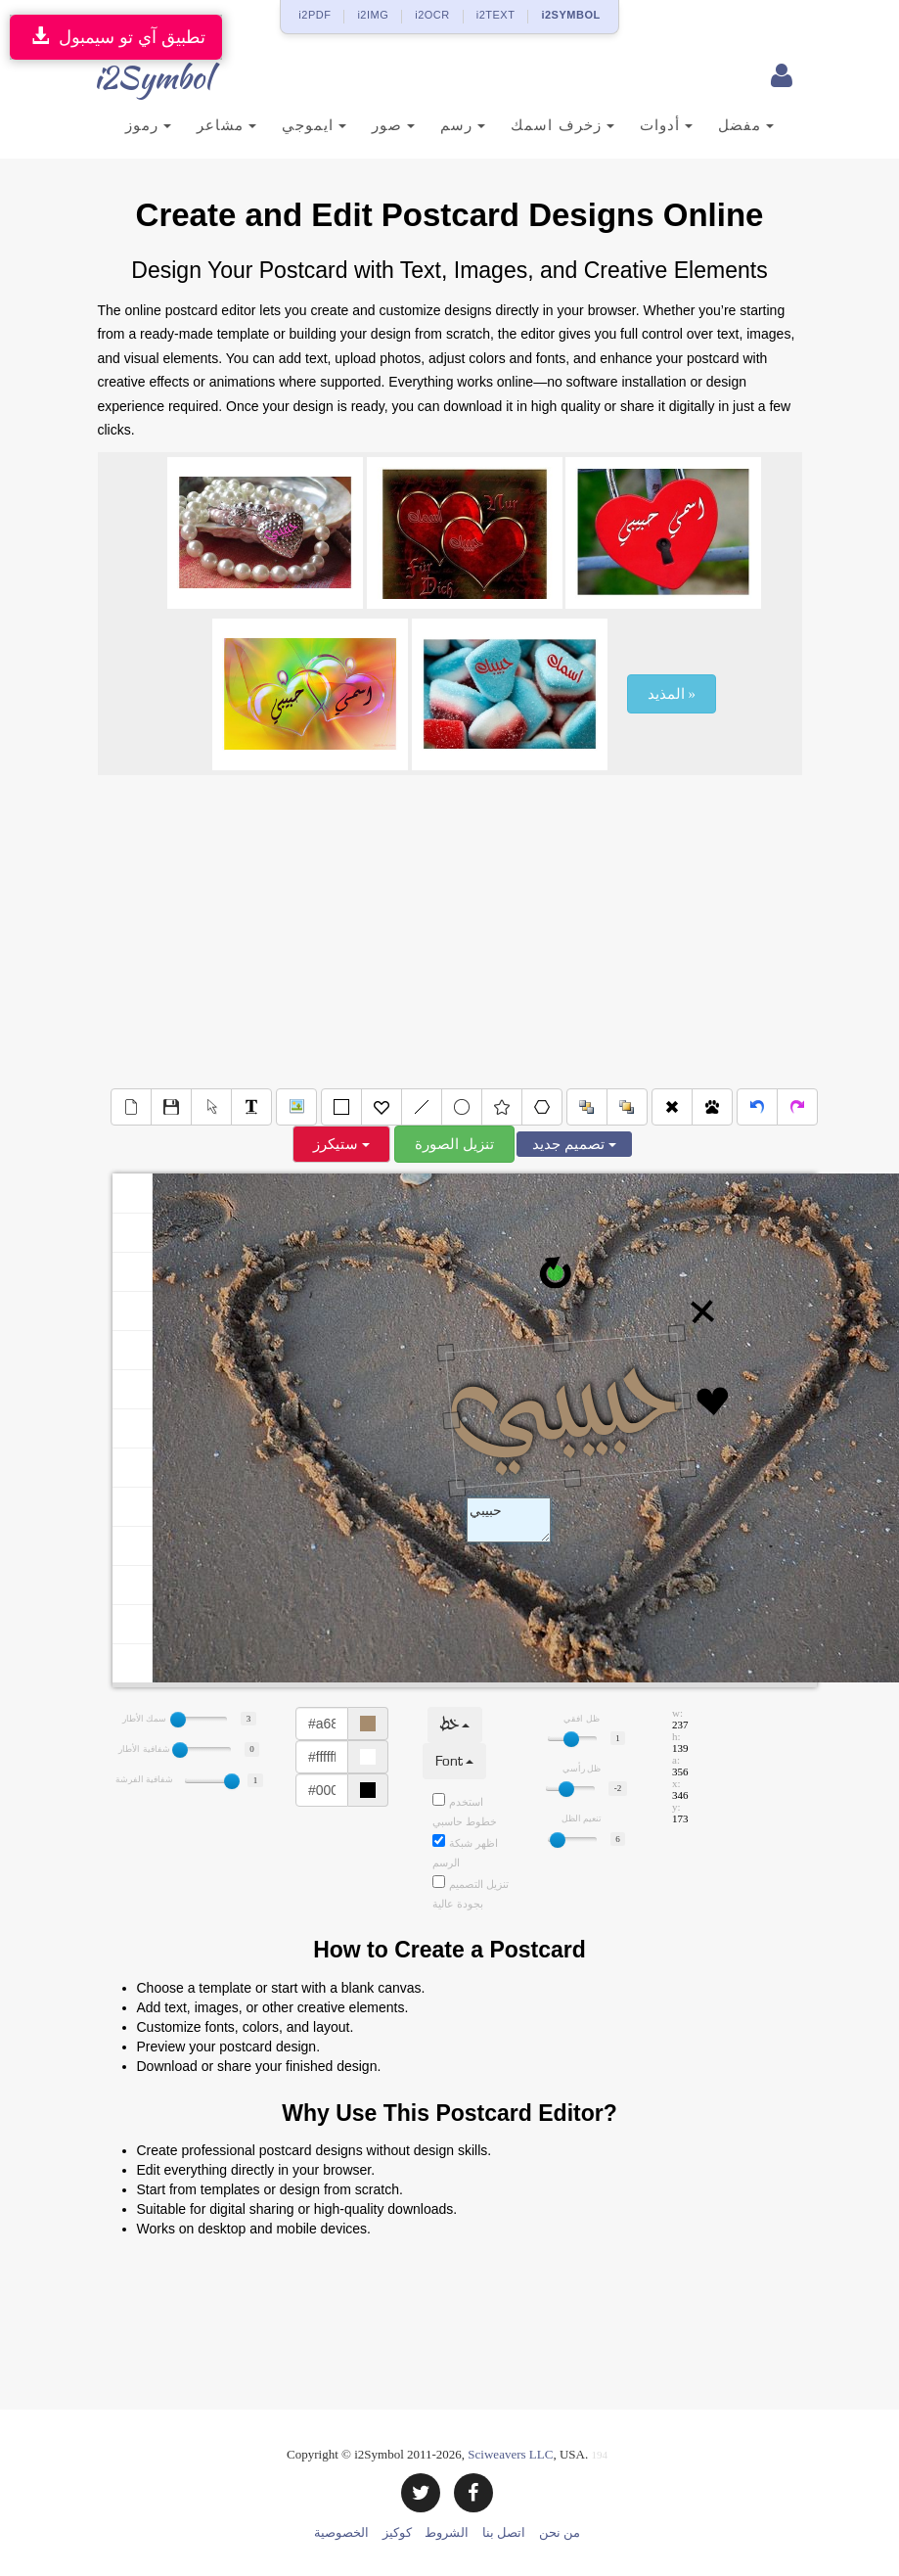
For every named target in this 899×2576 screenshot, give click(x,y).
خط (455, 1725)
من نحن (559, 2532)
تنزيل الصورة (454, 1144)
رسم (462, 124)
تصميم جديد (574, 1144)
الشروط (447, 2532)
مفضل (746, 124)
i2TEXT (496, 15)
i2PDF (314, 15)
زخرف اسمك (562, 124)
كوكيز (397, 2532)
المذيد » (672, 694)
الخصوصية (341, 2532)
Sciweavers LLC (510, 2454)
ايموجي (314, 124)
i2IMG (372, 15)
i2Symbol (137, 77)
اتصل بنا (503, 2532)
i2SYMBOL (570, 15)
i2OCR (432, 15)
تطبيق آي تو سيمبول (115, 36)
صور (393, 124)
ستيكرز (341, 1144)
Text (509, 1519)
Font (454, 1761)
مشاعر (226, 124)
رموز (148, 124)
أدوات (666, 124)
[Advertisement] (450, 932)
